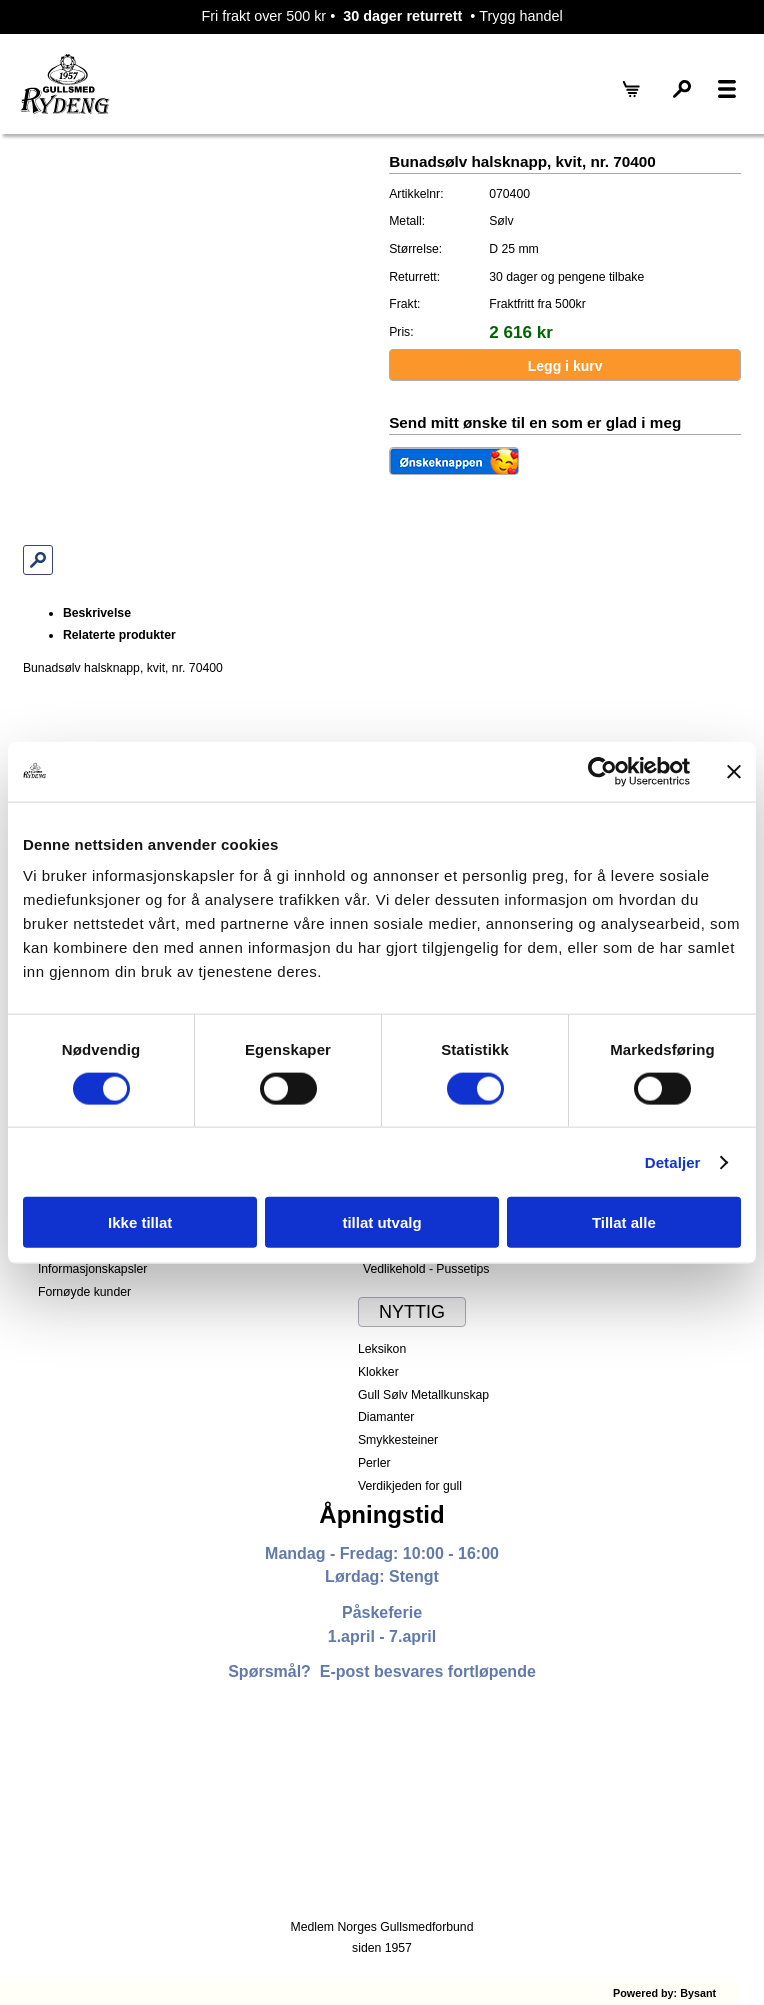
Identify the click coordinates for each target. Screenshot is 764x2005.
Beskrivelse (97, 613)
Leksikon (382, 1349)
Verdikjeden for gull (410, 1486)
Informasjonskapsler (92, 1269)
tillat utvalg (381, 1222)
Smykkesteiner (398, 1440)
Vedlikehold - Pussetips (426, 1269)
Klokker (378, 1372)
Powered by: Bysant (664, 1993)
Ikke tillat (140, 1222)
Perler (374, 1463)
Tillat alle (624, 1222)
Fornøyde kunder (84, 1292)
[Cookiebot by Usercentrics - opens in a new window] (602, 771)
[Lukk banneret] (734, 771)
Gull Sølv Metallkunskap (423, 1395)
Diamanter (386, 1417)
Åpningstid (381, 1514)
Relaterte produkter (119, 635)
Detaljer (673, 1161)
